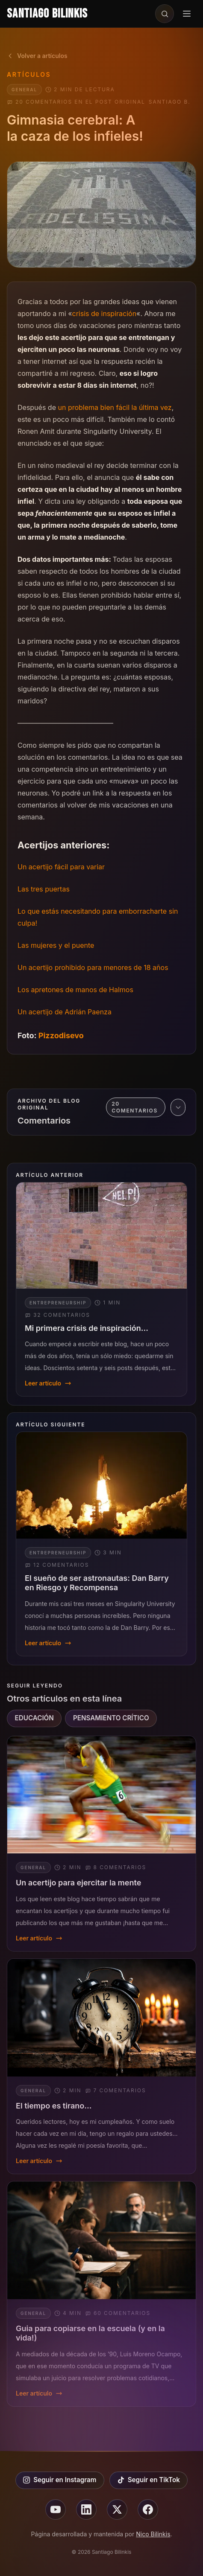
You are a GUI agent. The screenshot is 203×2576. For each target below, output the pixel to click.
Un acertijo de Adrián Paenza (65, 1012)
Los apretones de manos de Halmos (75, 989)
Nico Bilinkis (153, 2534)
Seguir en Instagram (59, 2480)
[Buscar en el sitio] (164, 13)
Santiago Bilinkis (47, 13)
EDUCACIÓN (34, 1718)
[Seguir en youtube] (55, 2509)
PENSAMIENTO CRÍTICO (111, 1718)
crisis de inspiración (104, 313)
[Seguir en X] (117, 2509)
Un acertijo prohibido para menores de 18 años (93, 967)
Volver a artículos (37, 55)
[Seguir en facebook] (148, 2509)
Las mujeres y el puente (56, 945)
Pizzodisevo (61, 1035)
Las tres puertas (44, 889)
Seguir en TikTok (149, 2480)
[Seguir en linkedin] (86, 2509)
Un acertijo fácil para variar (61, 867)
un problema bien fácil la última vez (114, 407)
